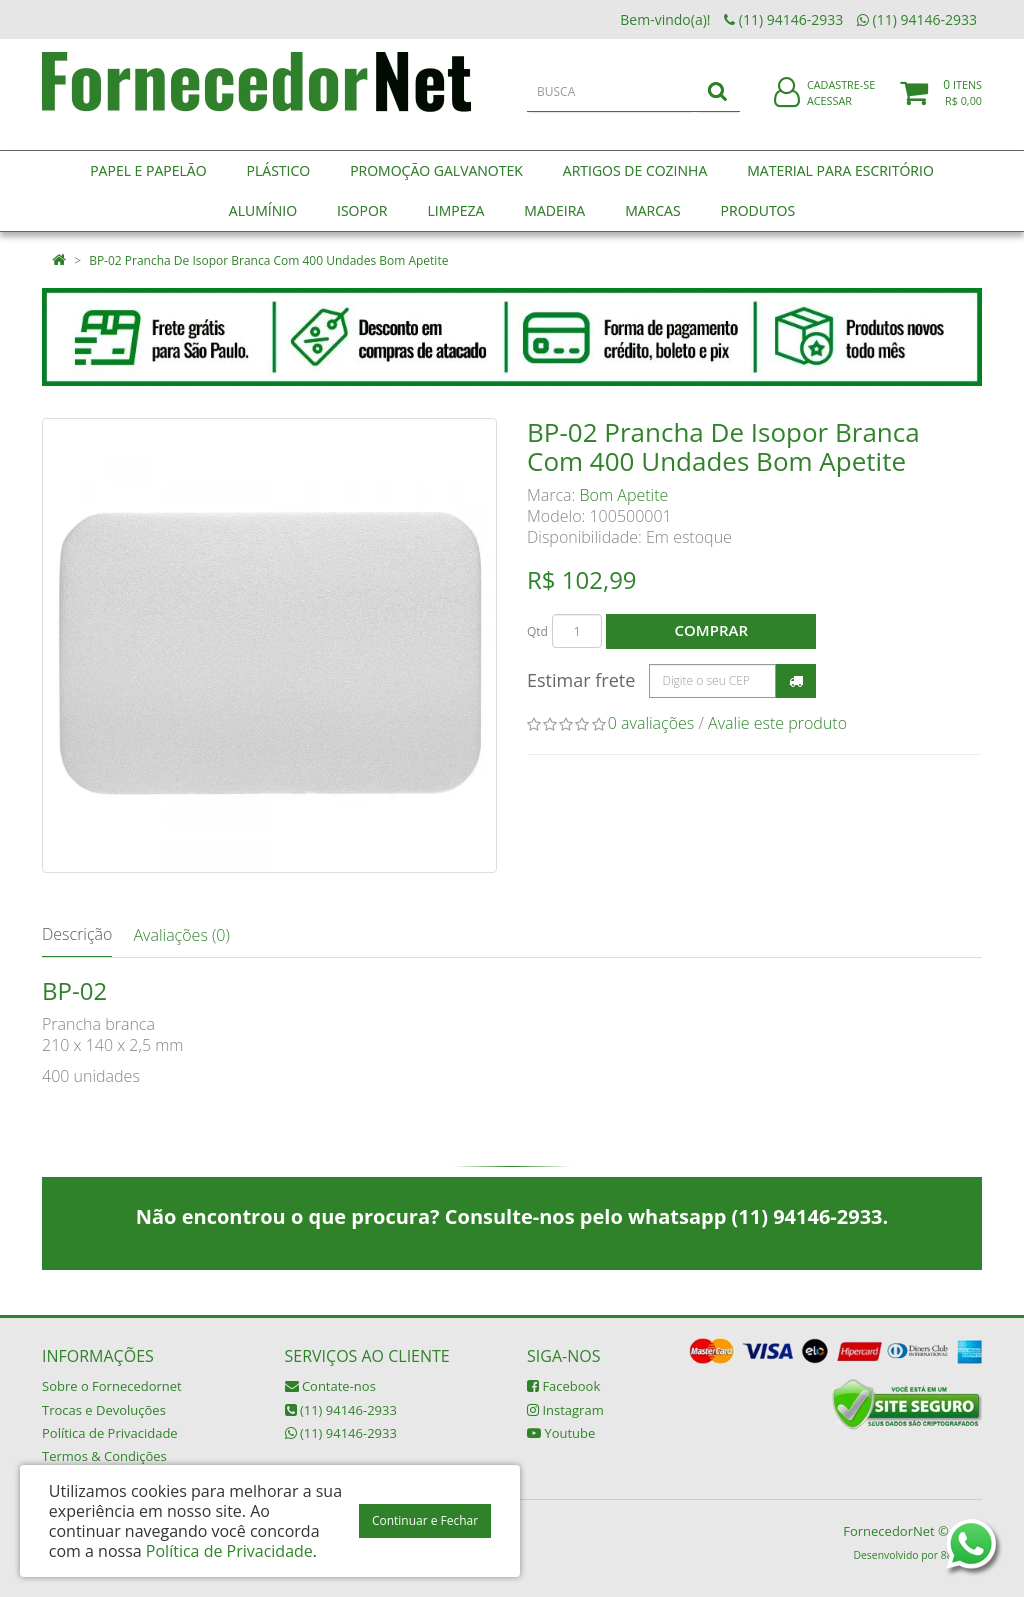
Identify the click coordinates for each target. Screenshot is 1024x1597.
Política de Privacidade (110, 1433)
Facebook (563, 1386)
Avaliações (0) (181, 935)
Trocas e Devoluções (104, 1410)
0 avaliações (651, 723)
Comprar (711, 630)
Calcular (796, 681)
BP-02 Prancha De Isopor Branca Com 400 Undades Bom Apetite (268, 260)
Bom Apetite (624, 495)
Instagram (565, 1410)
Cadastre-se (841, 97)
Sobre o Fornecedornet (112, 1386)
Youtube (561, 1433)
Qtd (537, 631)
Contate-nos (330, 1386)
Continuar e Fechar (425, 1520)
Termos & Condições (104, 1456)
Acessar (829, 113)
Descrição (77, 934)
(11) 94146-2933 (341, 1410)
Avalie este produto (777, 723)
